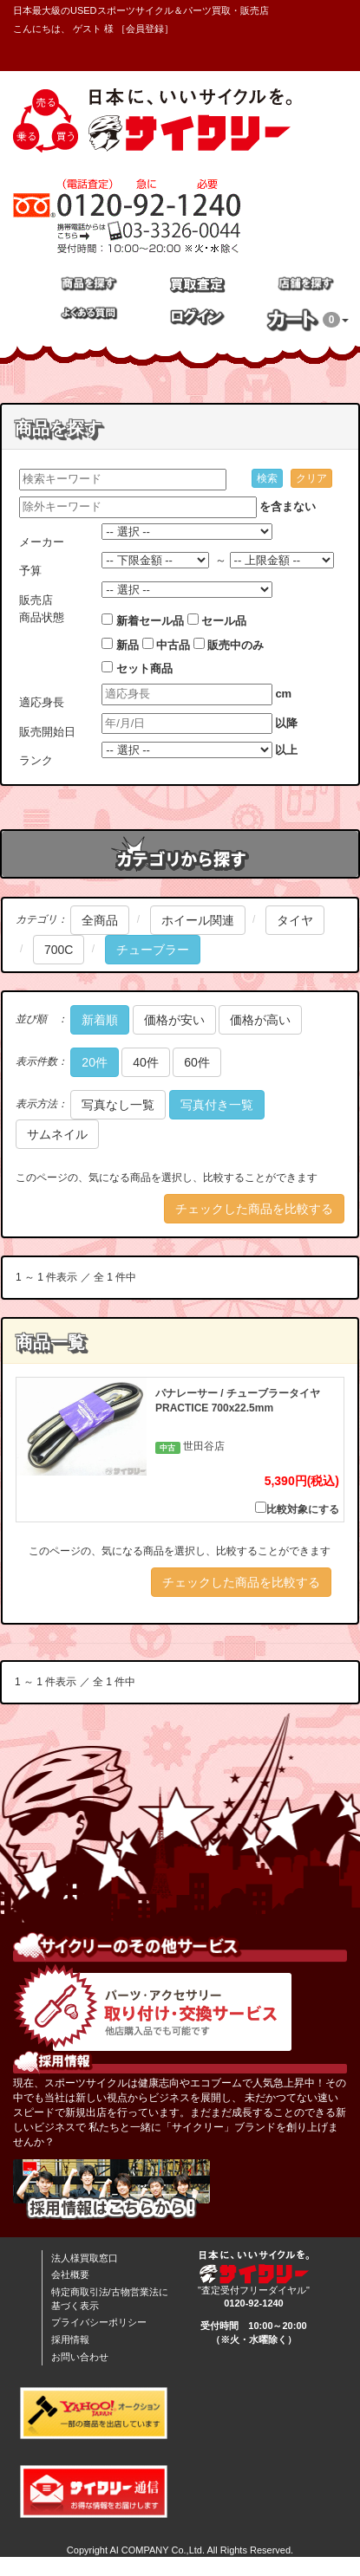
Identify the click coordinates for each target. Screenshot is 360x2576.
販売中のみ (235, 645)
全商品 (100, 920)
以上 (286, 749)
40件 (146, 1062)
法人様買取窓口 (84, 2258)
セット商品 (144, 668)
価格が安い (174, 1020)
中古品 (173, 645)
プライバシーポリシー (99, 2322)
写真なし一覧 (118, 1105)
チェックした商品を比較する (254, 1209)
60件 (197, 1062)
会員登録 (145, 28)
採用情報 (70, 2339)
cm (283, 693)
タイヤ (295, 920)
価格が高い (260, 1020)
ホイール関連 (197, 920)
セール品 (223, 620)
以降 (286, 723)
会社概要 (70, 2274)
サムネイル (57, 1134)
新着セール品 (150, 620)
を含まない (287, 506)
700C (58, 950)
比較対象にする (297, 1508)
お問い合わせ (79, 2357)
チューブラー (152, 950)
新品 (127, 645)
